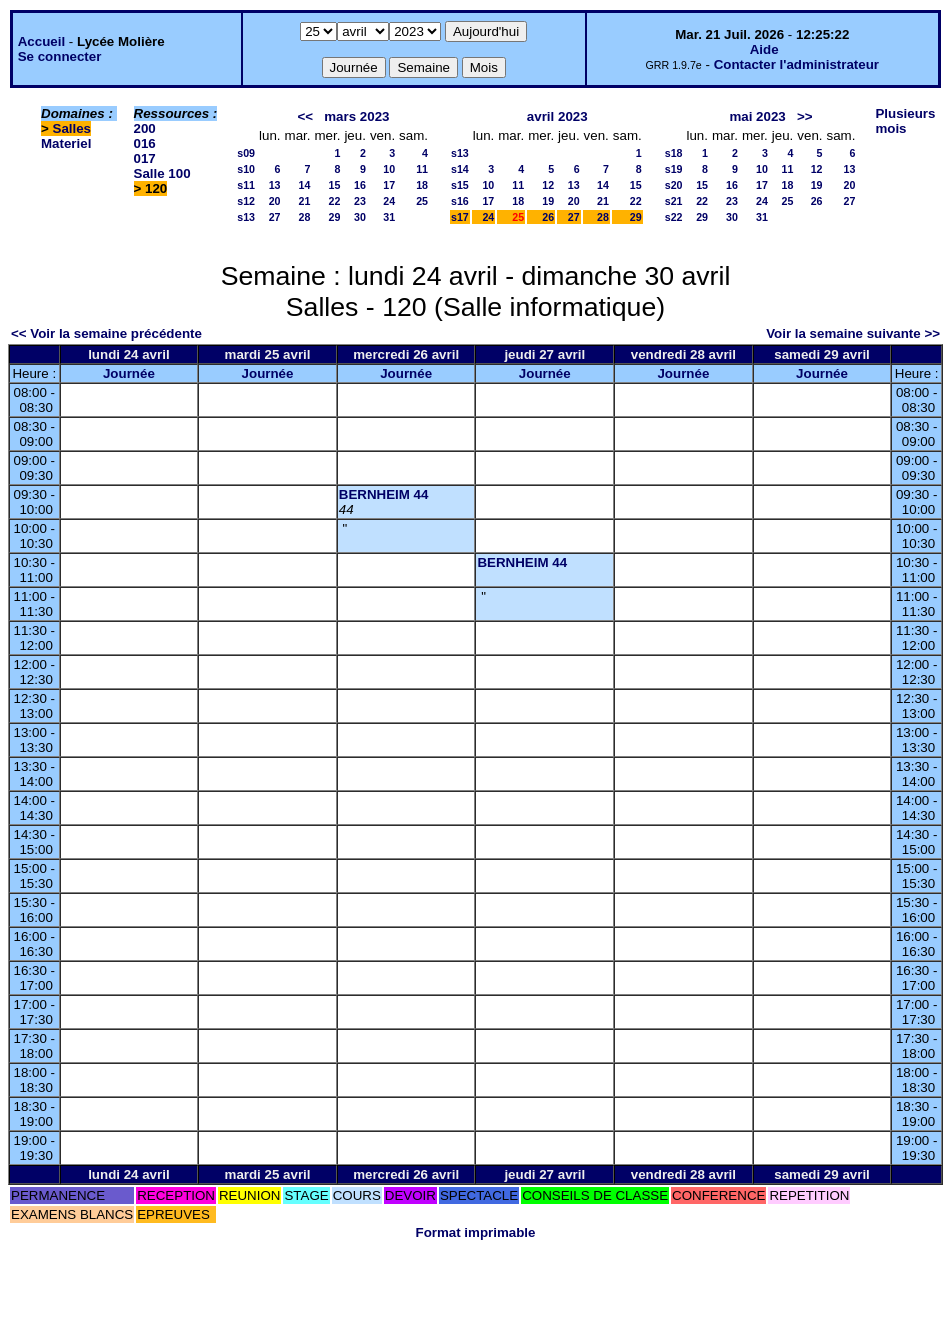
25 (422, 201)
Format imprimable (476, 1232)
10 (389, 169)
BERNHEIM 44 (384, 494)
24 (389, 201)
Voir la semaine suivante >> (853, 333)
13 (275, 185)
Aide (764, 49)
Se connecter (60, 56)
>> (805, 116)
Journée (129, 373)
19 (548, 201)
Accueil (41, 41)
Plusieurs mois (905, 121)
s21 (674, 201)
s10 (246, 169)
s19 (674, 169)
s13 (246, 217)
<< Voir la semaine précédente (106, 333)
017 (145, 158)
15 (335, 185)
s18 (674, 153)
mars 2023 (356, 116)
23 (360, 201)
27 (275, 217)
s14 (460, 169)
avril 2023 (557, 116)
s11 (246, 185)
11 (422, 169)
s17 (460, 217)
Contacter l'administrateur (796, 64)
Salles (72, 128)
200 (145, 128)
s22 (674, 217)
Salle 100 (162, 173)
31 (389, 217)
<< (306, 116)
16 (360, 185)
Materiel (66, 143)
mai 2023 (757, 116)
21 (305, 201)
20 (275, 201)
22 (335, 201)
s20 (674, 185)
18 (422, 185)
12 (548, 185)
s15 (460, 185)
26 (548, 217)
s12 (246, 201)
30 (360, 217)
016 (145, 143)
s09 (246, 153)
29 (335, 217)
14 (305, 185)
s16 (460, 201)
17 (389, 185)
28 (305, 217)
